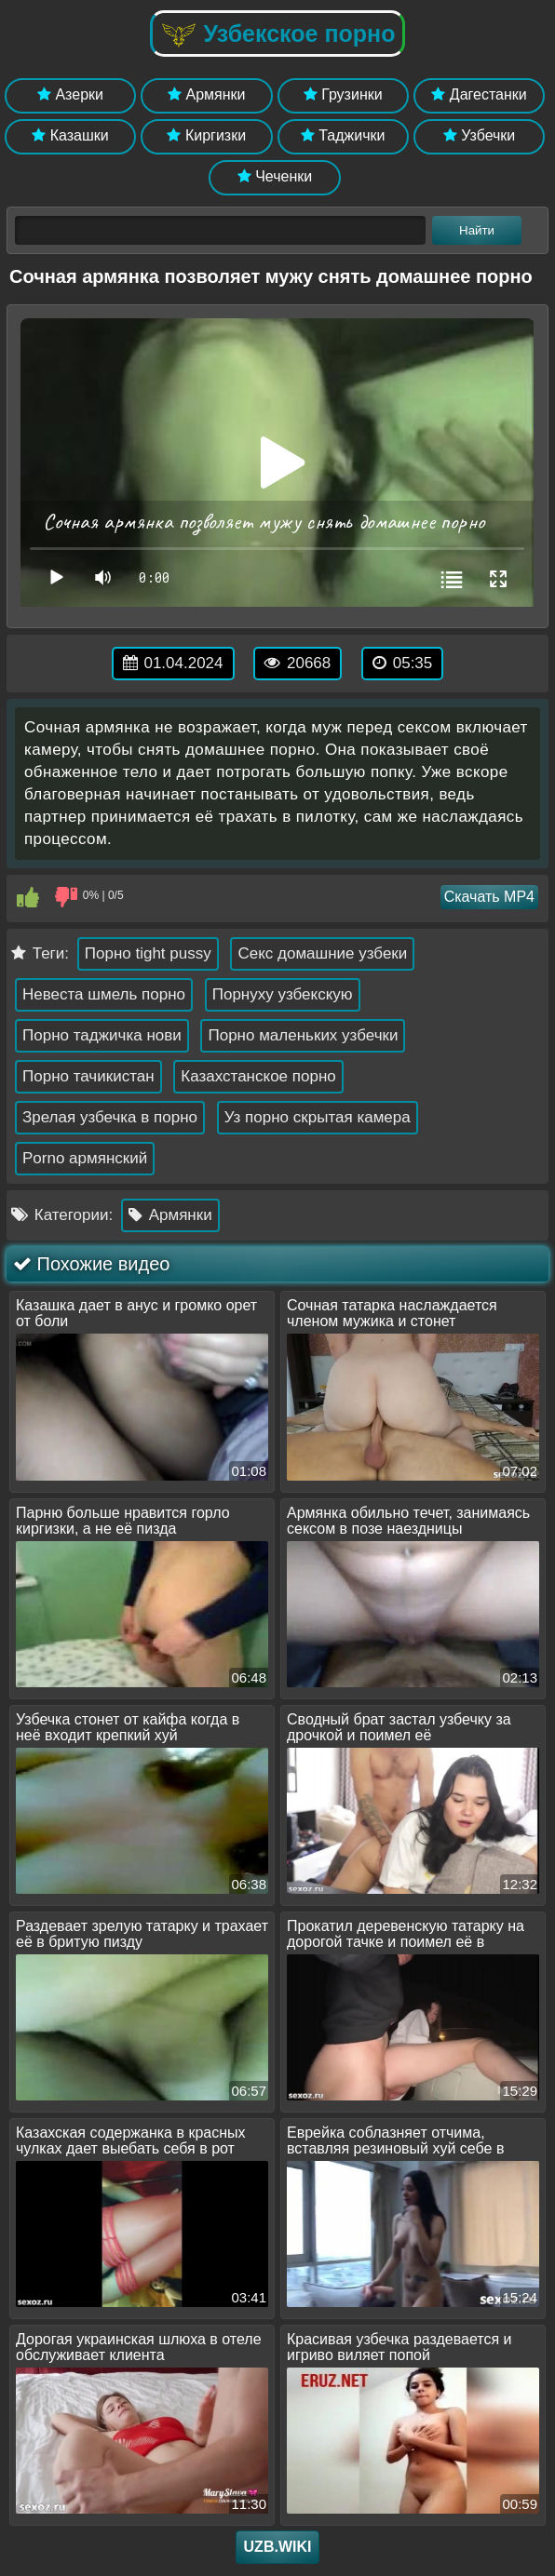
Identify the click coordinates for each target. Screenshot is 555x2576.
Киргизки (206, 135)
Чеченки (274, 176)
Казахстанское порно (258, 1076)
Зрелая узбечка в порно (109, 1117)
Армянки (206, 94)
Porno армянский (84, 1158)
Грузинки (343, 94)
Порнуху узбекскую (282, 994)
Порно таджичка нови (102, 1035)
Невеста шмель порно (103, 994)
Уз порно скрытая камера (317, 1117)
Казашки (70, 135)
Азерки (70, 94)
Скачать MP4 (489, 897)
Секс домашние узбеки (322, 953)
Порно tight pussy (148, 953)
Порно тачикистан (88, 1076)
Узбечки (479, 135)
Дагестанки (478, 94)
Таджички (343, 135)
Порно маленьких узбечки (303, 1035)
